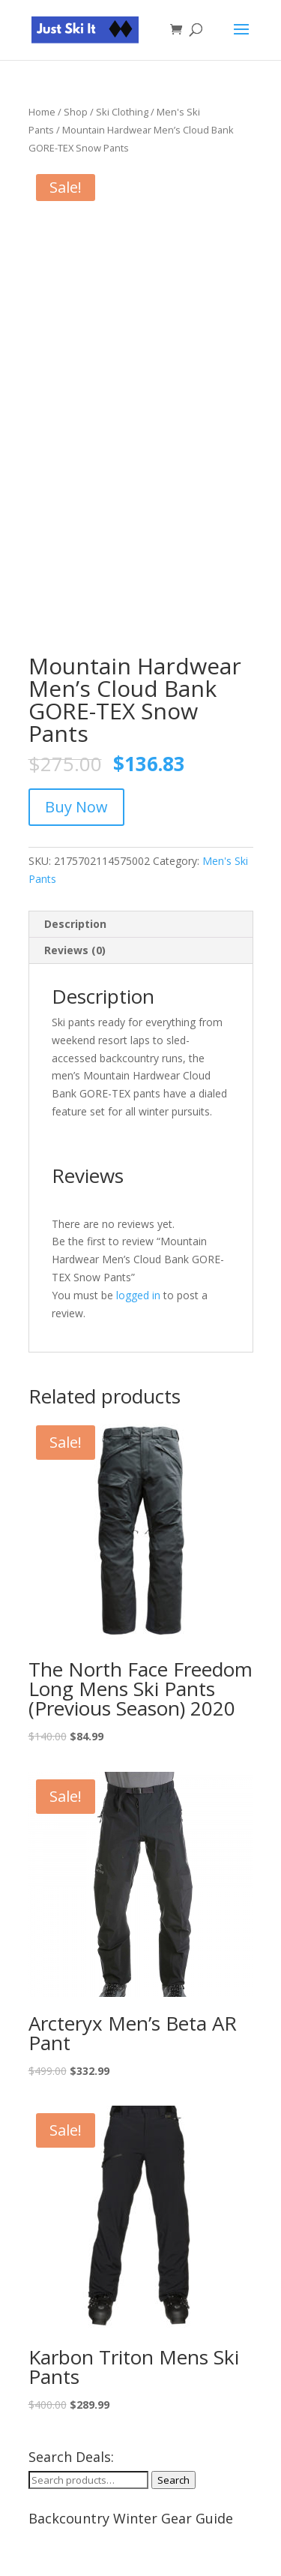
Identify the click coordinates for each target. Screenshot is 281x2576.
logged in (138, 1295)
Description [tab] (75, 924)
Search (173, 2480)
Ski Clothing (122, 112)
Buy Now (76, 807)
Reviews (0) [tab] (75, 950)
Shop (76, 112)
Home (41, 112)
